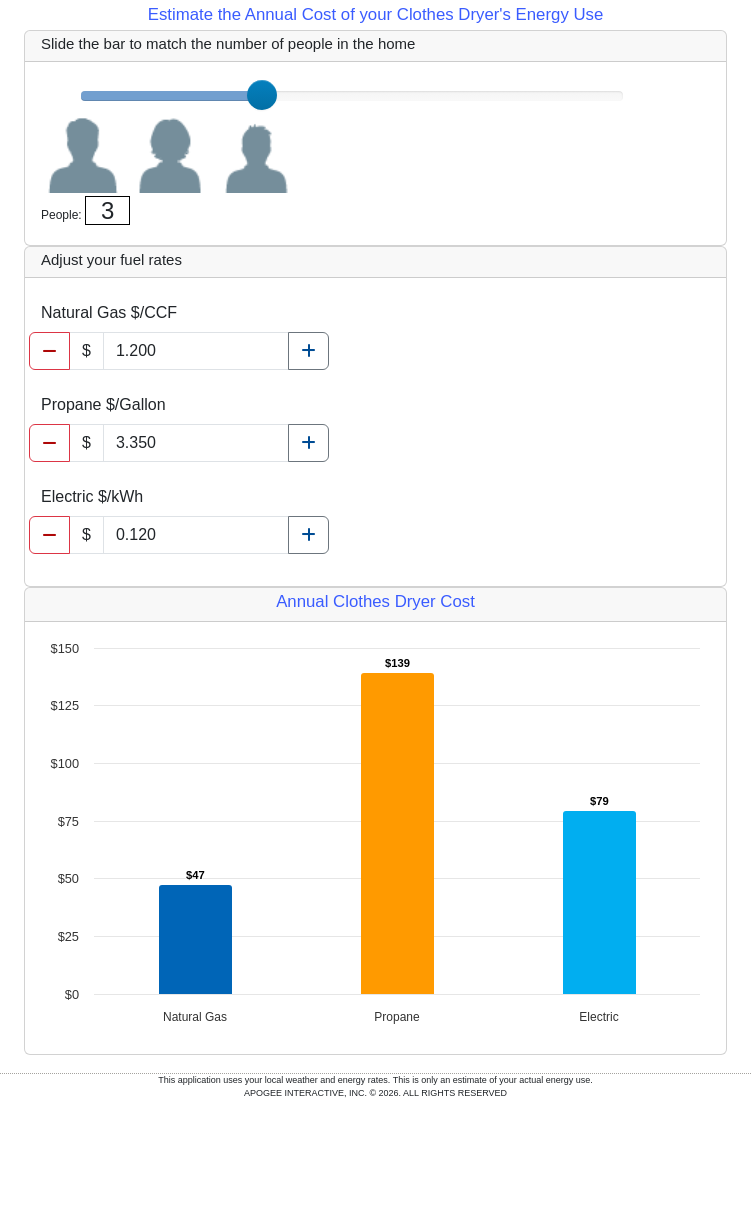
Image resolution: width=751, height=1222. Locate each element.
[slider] (262, 95)
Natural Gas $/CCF (109, 312)
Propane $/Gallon (103, 404)
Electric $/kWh (92, 496)
